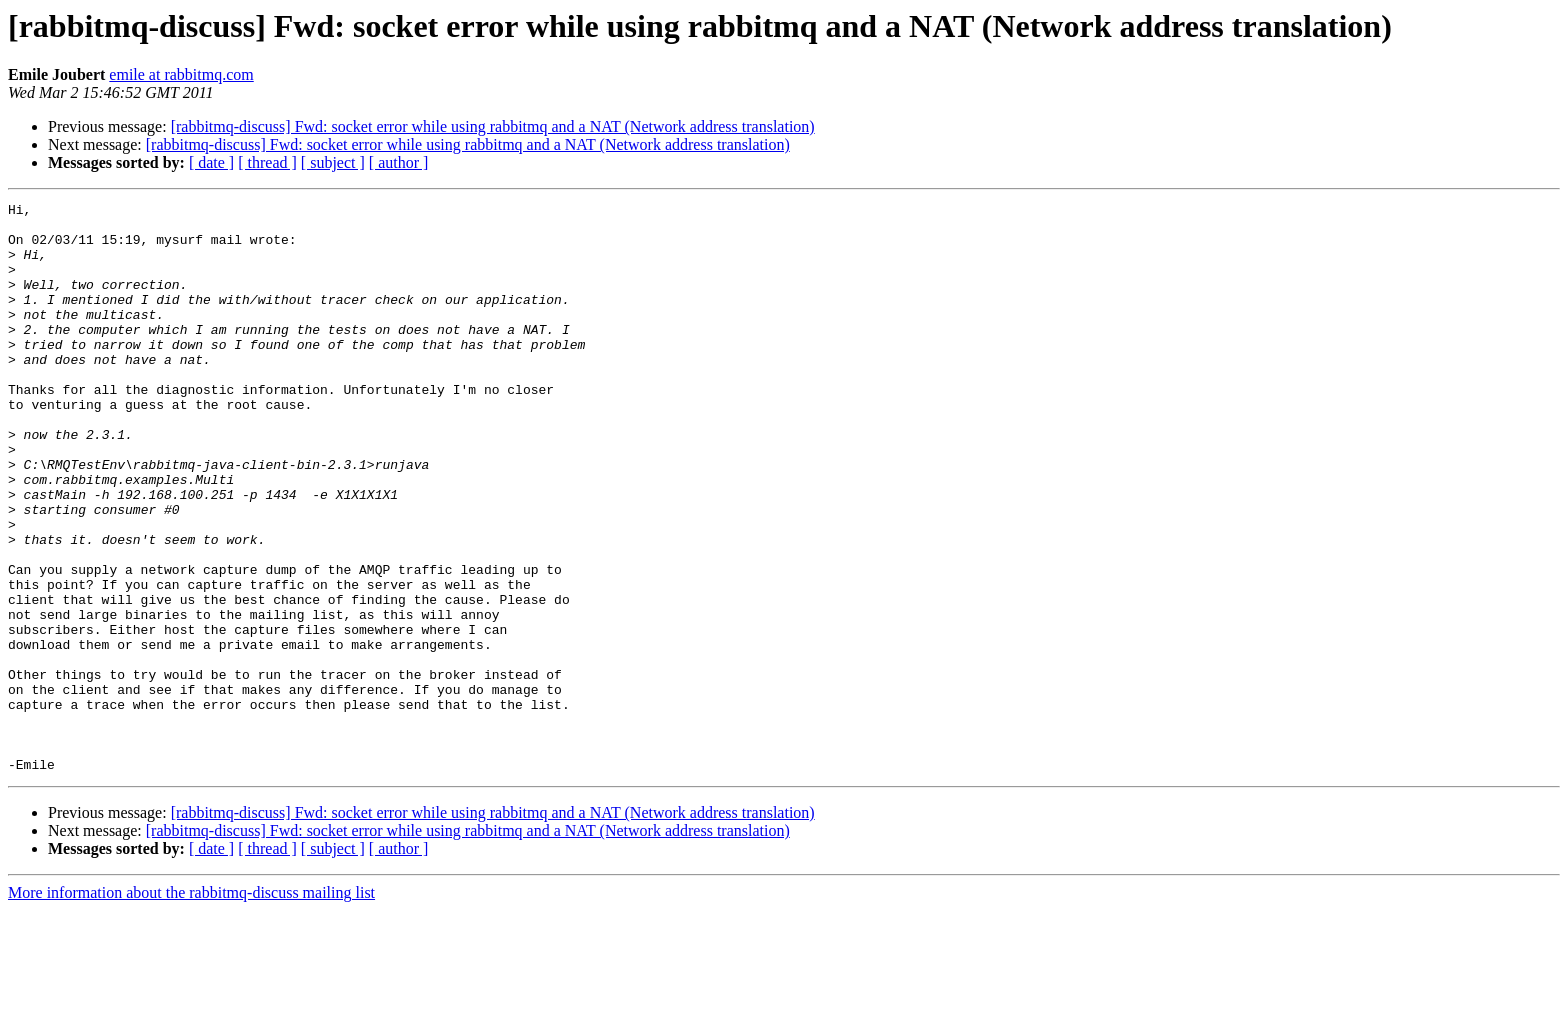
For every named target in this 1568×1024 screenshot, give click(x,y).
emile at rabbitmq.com (181, 74)
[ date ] (211, 162)
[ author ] (399, 162)
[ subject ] (333, 162)
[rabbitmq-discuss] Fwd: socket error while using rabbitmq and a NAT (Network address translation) (493, 126)
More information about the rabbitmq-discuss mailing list (191, 1006)
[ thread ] (267, 162)
